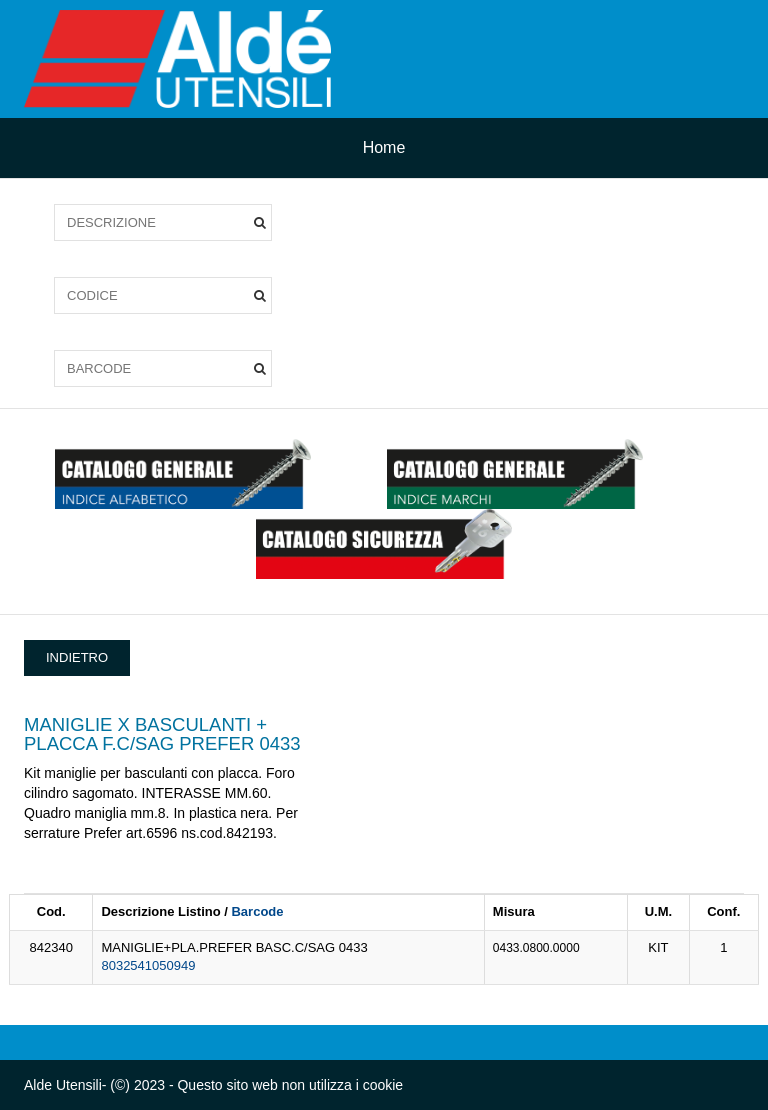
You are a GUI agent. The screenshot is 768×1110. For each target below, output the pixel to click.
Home (384, 147)
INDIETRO (77, 657)
